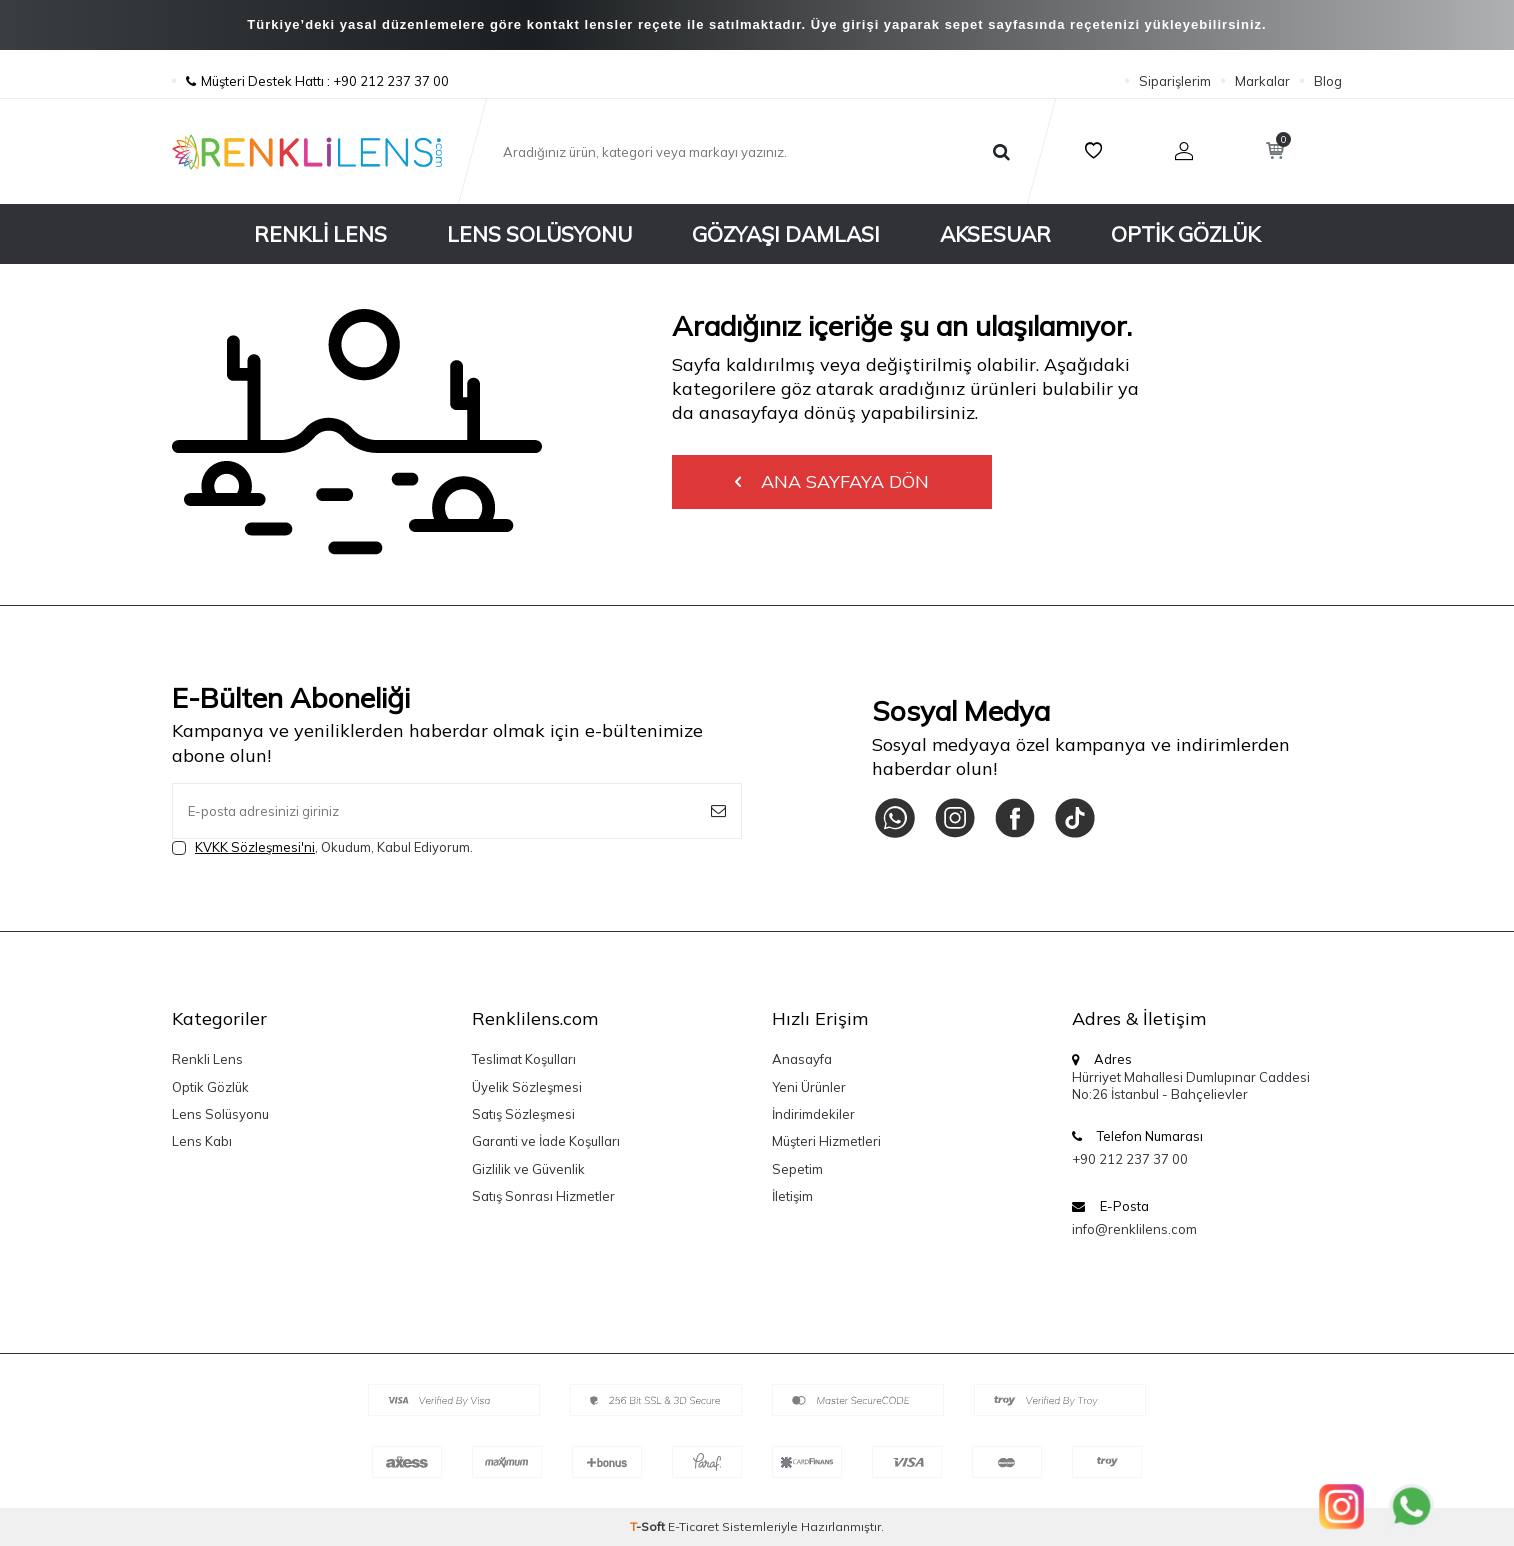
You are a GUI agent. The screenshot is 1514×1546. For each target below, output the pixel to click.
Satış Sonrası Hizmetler (543, 1196)
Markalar (1262, 81)
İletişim (792, 1196)
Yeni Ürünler (809, 1087)
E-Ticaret (693, 1526)
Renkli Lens (320, 234)
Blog (1328, 81)
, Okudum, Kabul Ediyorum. (322, 847)
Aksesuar (995, 234)
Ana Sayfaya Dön (832, 481)
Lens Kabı (202, 1141)
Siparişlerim (1175, 81)
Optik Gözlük (1185, 234)
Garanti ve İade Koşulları (546, 1141)
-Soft (649, 1526)
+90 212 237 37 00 (1130, 1159)
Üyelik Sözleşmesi (527, 1087)
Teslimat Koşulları (524, 1059)
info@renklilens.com (1134, 1229)
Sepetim (797, 1169)
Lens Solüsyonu (539, 234)
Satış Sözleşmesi (523, 1114)
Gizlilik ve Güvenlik (528, 1169)
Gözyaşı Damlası (786, 234)
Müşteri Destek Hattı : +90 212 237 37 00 (310, 81)
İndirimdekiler (813, 1114)
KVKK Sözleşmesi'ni (255, 847)
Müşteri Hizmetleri (826, 1141)
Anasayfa (802, 1059)
